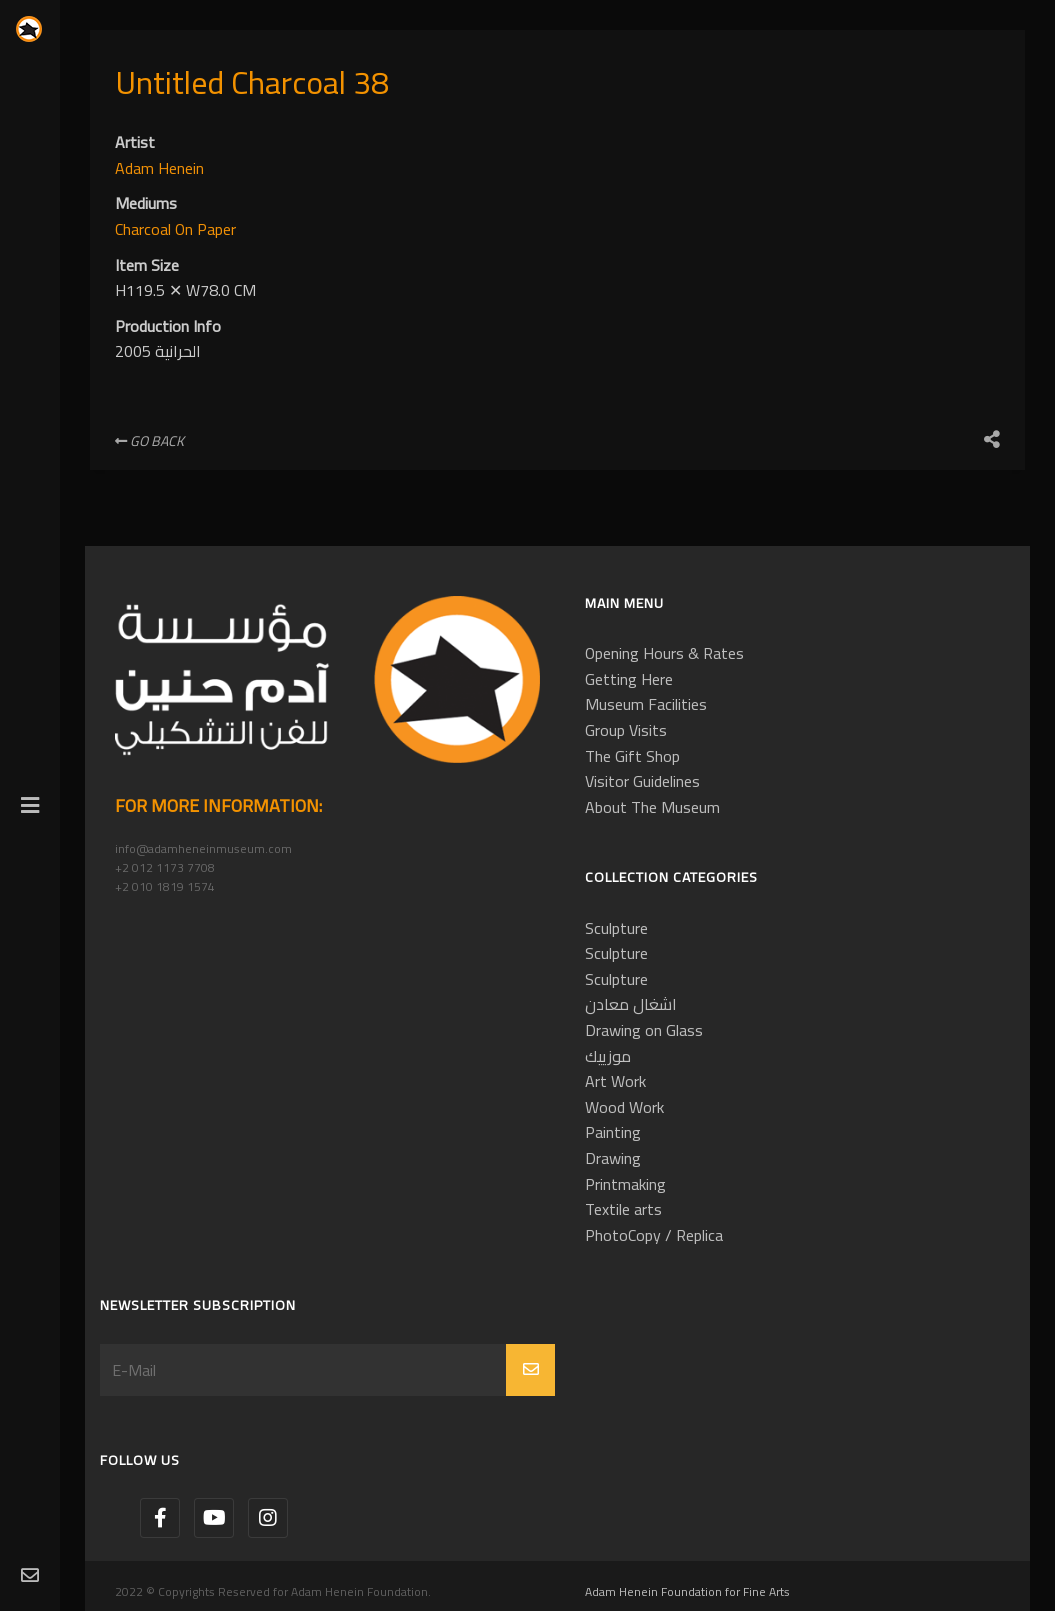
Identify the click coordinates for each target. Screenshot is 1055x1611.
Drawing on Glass (644, 1030)
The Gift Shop (632, 756)
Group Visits (626, 730)
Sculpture (616, 928)
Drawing (613, 1158)
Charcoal (145, 229)
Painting (613, 1132)
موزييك (608, 1056)
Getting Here (629, 679)
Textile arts (623, 1209)
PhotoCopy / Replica (654, 1235)
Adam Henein (159, 168)
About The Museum (652, 807)
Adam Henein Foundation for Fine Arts (687, 1591)
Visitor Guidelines (642, 781)
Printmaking (625, 1184)
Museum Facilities (646, 704)
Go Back (149, 441)
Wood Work (624, 1107)
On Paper (205, 229)
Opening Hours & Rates (664, 653)
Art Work (615, 1081)
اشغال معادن (631, 1004)
